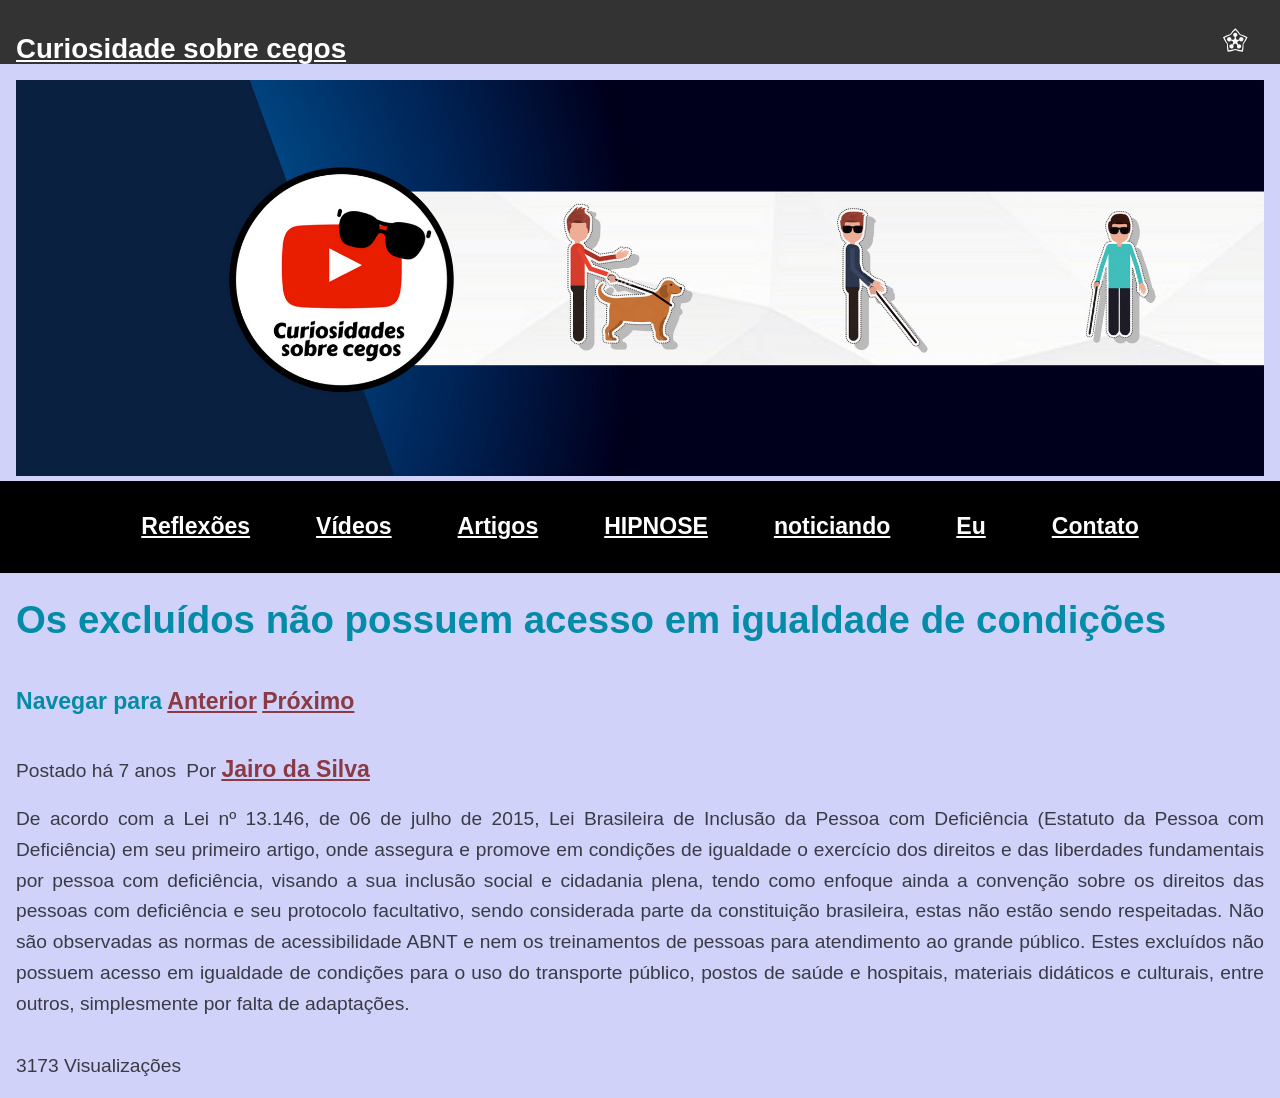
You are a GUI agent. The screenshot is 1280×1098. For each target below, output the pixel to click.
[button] (1235, 49)
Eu (970, 526)
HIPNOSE (656, 526)
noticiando (832, 526)
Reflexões (195, 526)
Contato (1095, 526)
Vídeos (354, 526)
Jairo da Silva (295, 769)
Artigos (498, 526)
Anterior (212, 701)
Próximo (308, 701)
